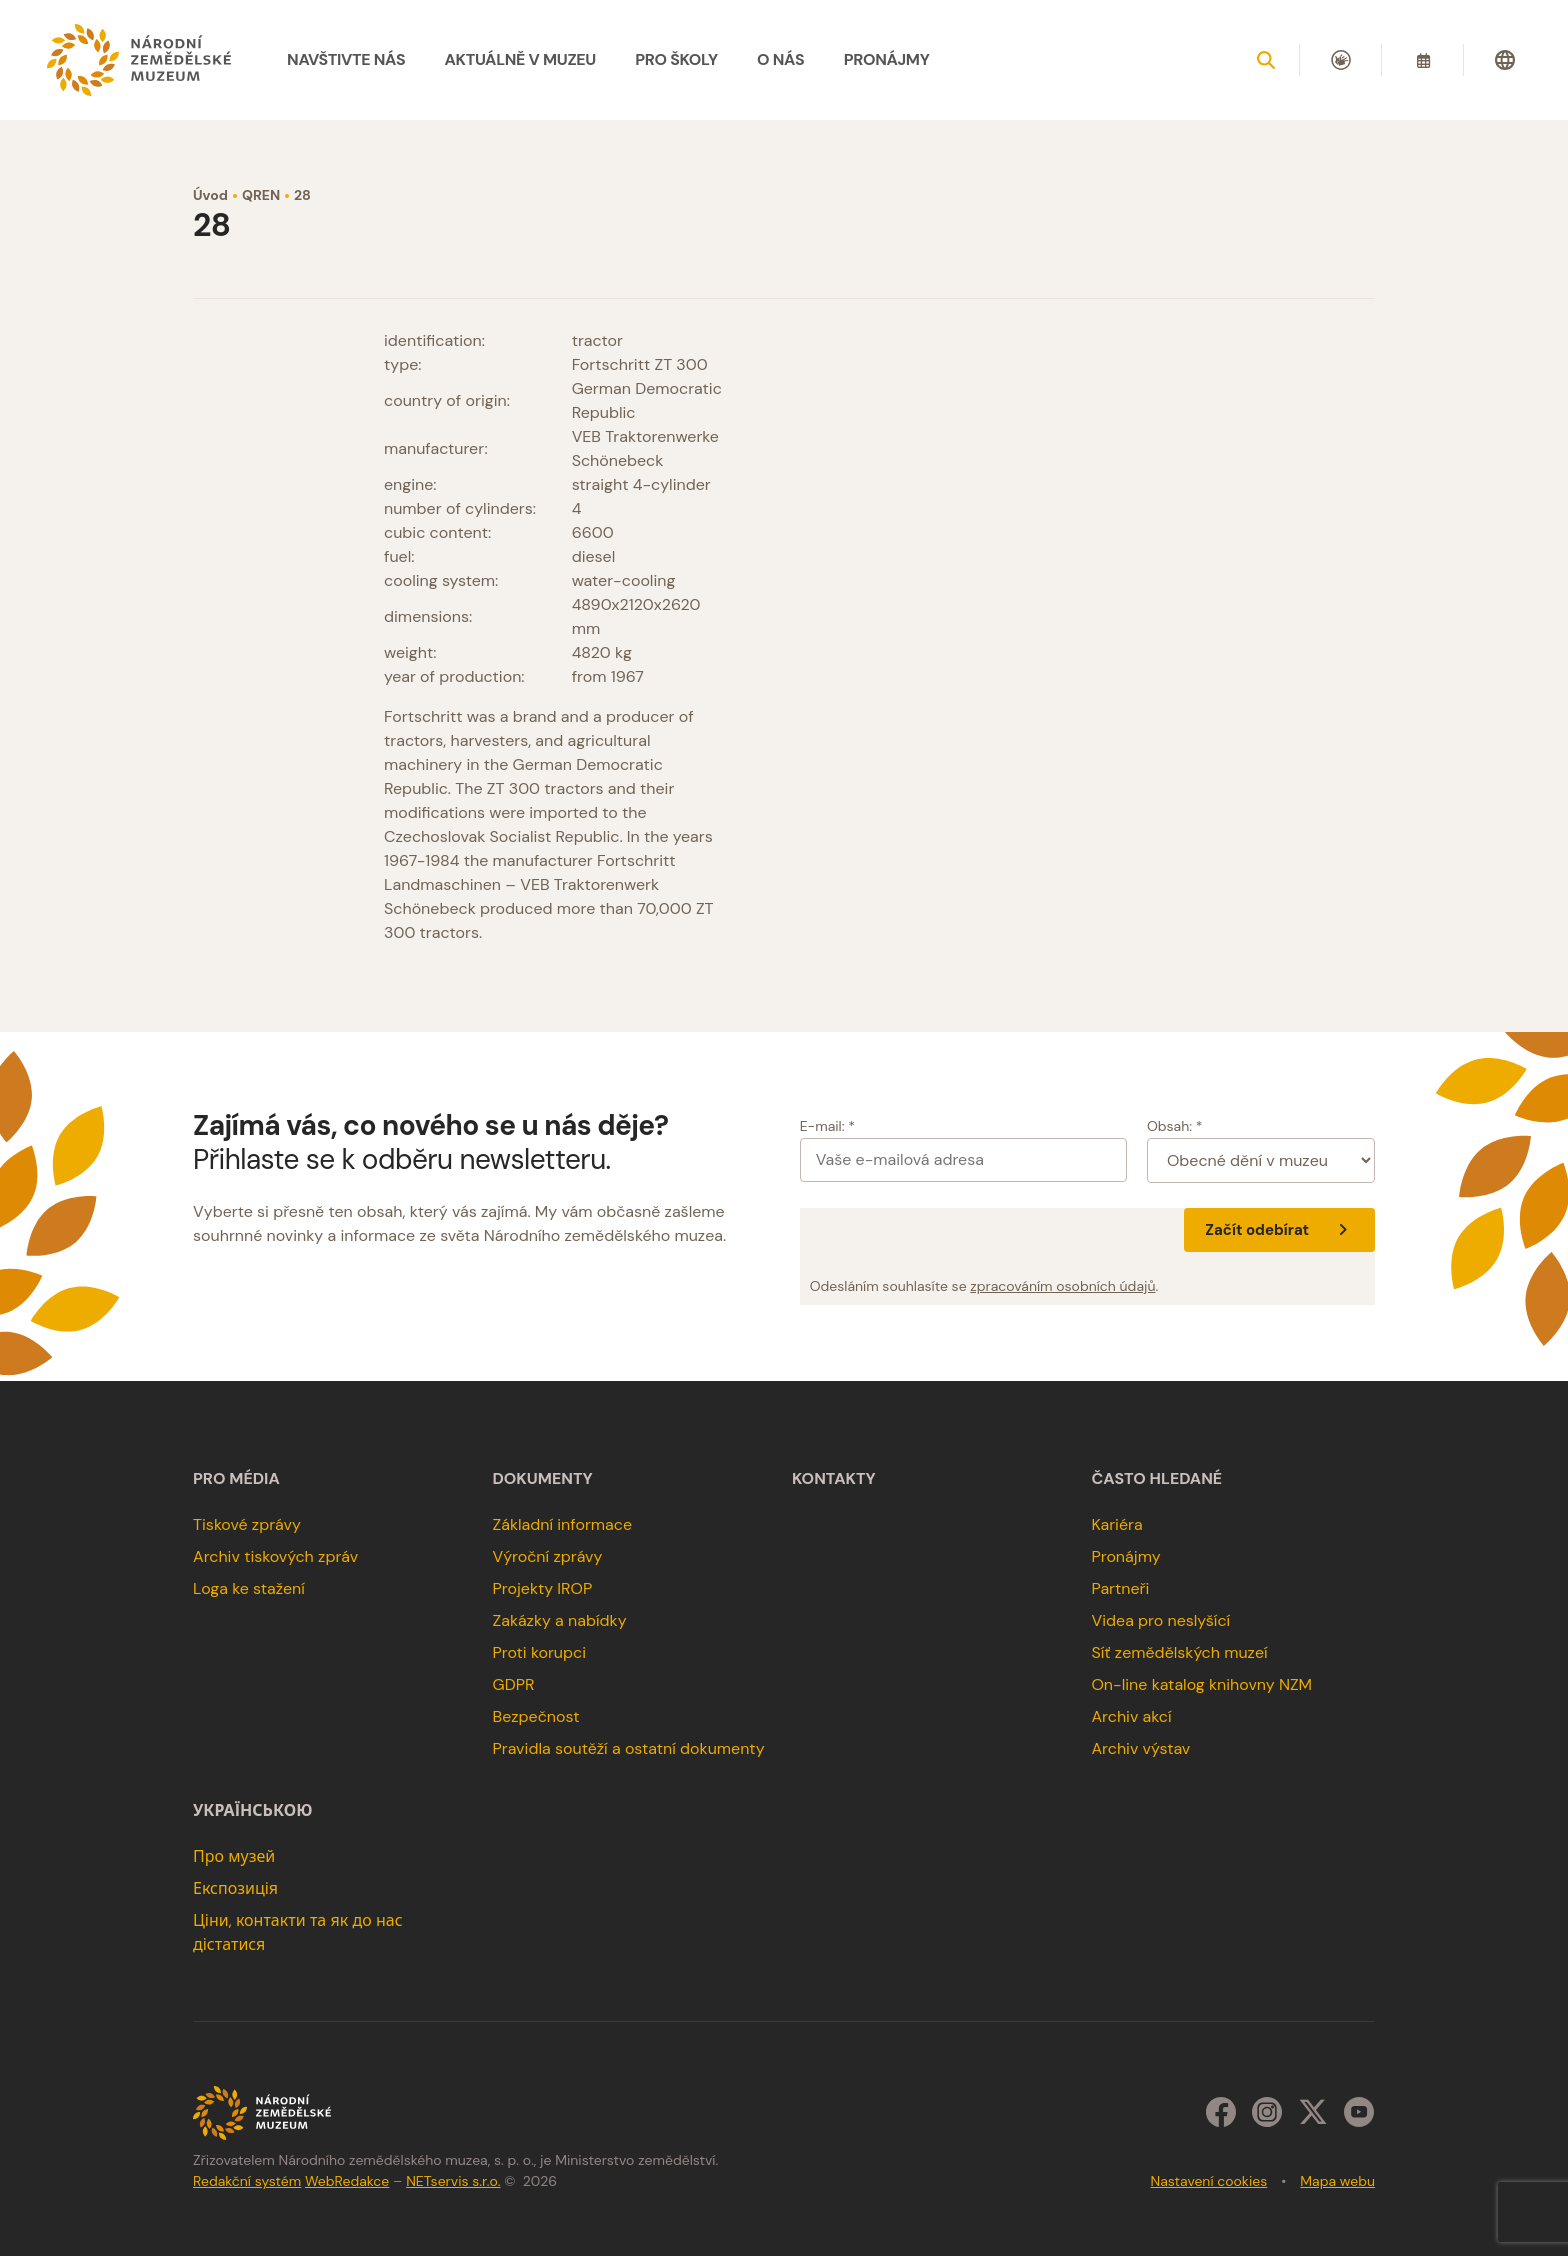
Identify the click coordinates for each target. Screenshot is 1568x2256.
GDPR (514, 1684)
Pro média (236, 1479)
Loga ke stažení (249, 1588)
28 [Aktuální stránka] (302, 195)
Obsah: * (1175, 1126)
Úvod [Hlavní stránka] (210, 195)
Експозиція (235, 1888)
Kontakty (834, 1479)
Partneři (1120, 1588)
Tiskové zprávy (247, 1524)
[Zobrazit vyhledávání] (1266, 60)
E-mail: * (827, 1126)
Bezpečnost (536, 1716)
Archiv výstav (1140, 1748)
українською (252, 1811)
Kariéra (1116, 1524)
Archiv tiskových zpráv (275, 1556)
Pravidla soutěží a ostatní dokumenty (629, 1748)
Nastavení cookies (1209, 2181)
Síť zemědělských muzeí (1179, 1652)
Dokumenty (543, 1479)
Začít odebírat (1279, 1230)
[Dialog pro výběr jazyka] (1505, 60)
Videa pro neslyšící (1160, 1620)
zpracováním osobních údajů (1062, 1286)
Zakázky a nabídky (560, 1620)
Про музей (234, 1856)
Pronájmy (1125, 1556)
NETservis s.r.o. (453, 2181)
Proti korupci (540, 1652)
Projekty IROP (543, 1588)
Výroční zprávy (548, 1556)
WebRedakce (347, 2181)
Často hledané (1156, 1479)
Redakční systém (247, 2181)
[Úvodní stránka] (139, 60)
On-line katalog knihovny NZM (1201, 1684)
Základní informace (563, 1524)
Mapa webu (1337, 2181)
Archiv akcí (1131, 1716)
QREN (261, 195)
